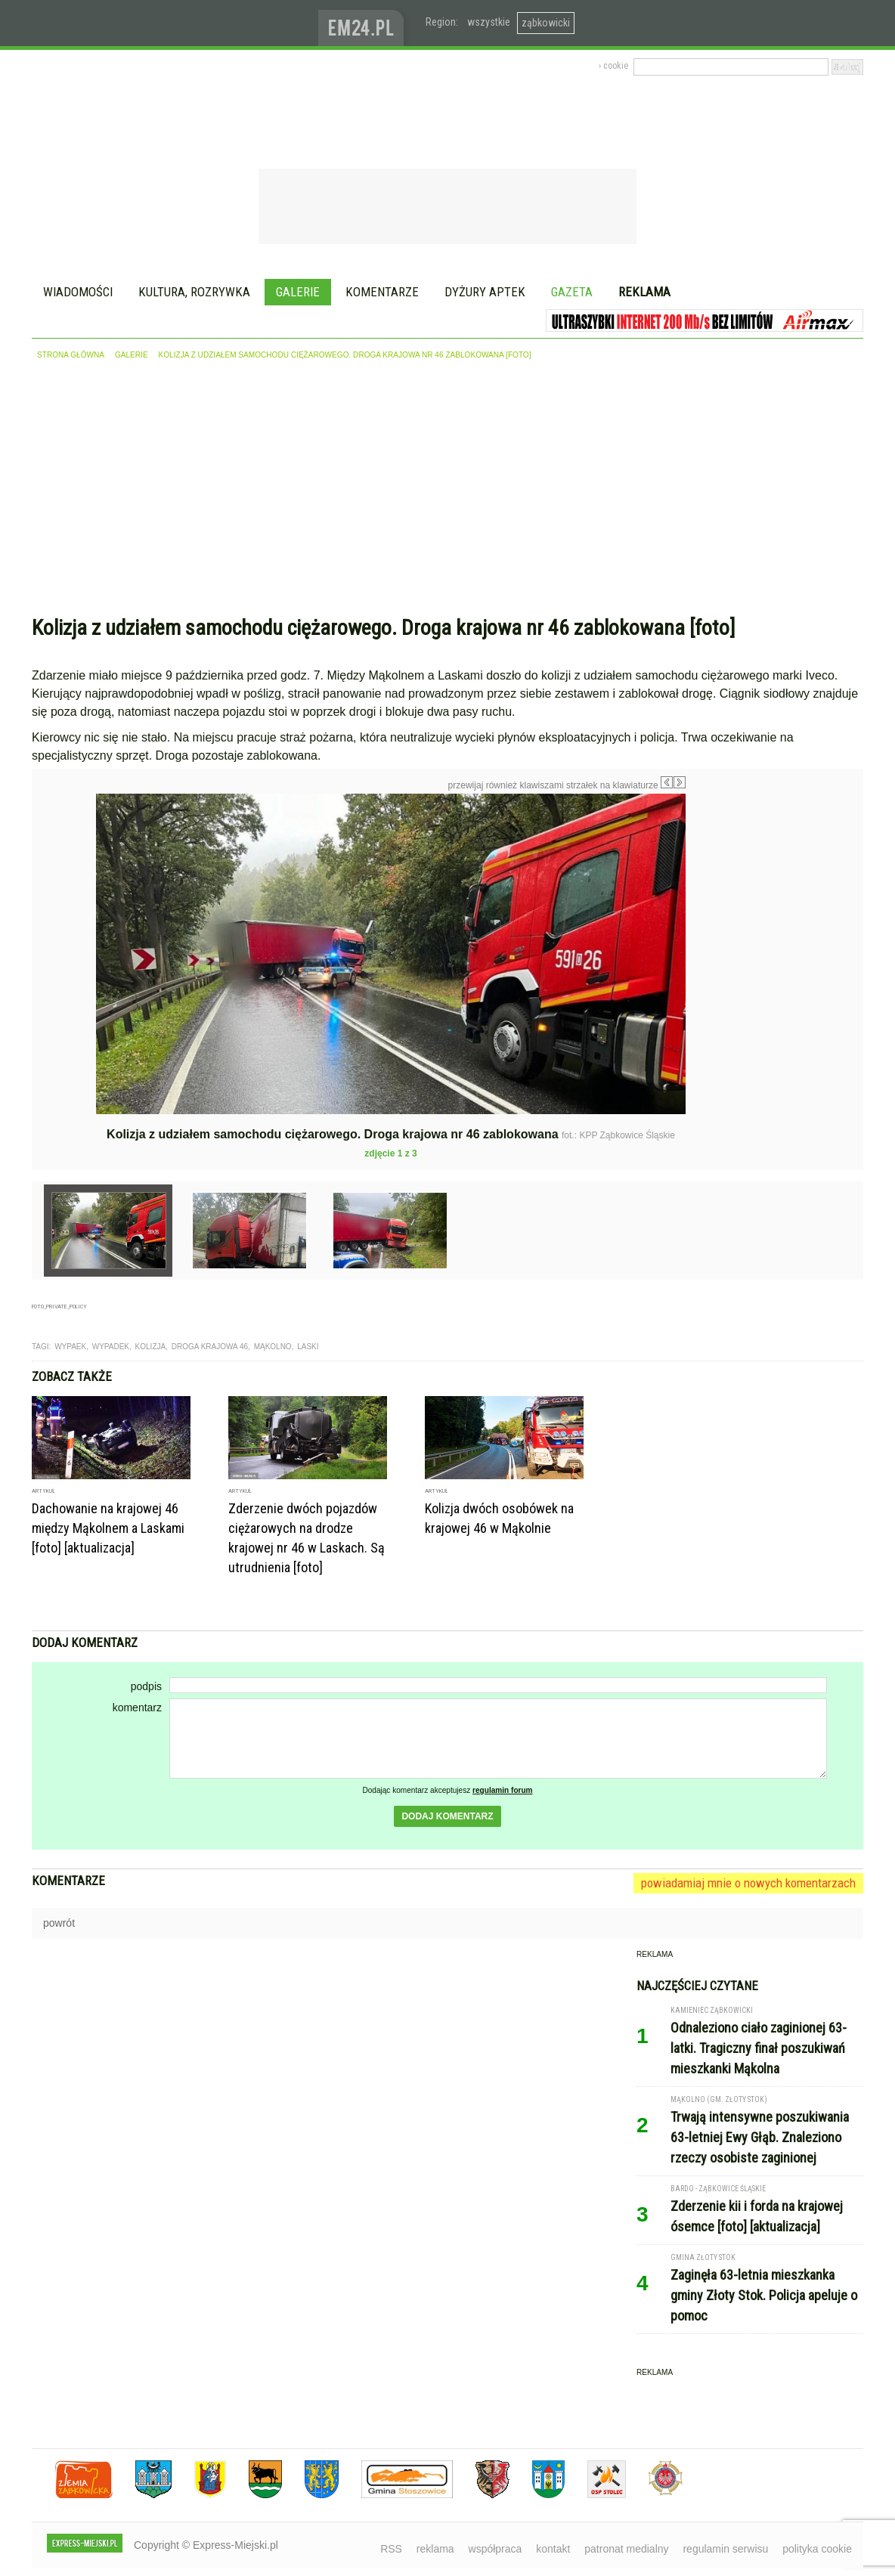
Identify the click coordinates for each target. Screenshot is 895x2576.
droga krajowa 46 (210, 1346)
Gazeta (572, 291)
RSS (391, 2549)
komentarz (137, 1707)
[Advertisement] (447, 491)
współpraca (495, 2549)
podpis (146, 1686)
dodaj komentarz (447, 1816)
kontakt (553, 2549)
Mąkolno (273, 1346)
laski (307, 1346)
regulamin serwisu (725, 2549)
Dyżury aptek (484, 291)
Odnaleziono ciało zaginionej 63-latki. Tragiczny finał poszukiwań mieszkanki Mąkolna (758, 2048)
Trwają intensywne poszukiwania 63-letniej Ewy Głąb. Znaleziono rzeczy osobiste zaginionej (759, 2137)
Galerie (298, 291)
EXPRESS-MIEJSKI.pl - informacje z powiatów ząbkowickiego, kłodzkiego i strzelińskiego (175, 23)
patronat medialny (626, 2549)
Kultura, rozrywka (194, 291)
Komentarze (382, 291)
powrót (59, 1923)
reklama (435, 2549)
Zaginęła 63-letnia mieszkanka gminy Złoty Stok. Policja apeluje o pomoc (763, 2295)
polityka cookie (817, 2549)
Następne (718, 901)
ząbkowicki (546, 23)
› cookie (613, 65)
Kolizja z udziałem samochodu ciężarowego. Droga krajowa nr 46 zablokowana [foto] (345, 355)
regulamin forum (502, 1790)
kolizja (150, 1346)
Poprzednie (64, 939)
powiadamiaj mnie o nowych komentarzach (748, 1882)
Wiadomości (78, 291)
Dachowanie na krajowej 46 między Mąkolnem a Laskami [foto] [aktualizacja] (108, 1528)
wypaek (70, 1346)
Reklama (644, 291)
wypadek (110, 1346)
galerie (131, 355)
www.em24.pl (364, 23)
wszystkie (488, 22)
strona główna (70, 355)
